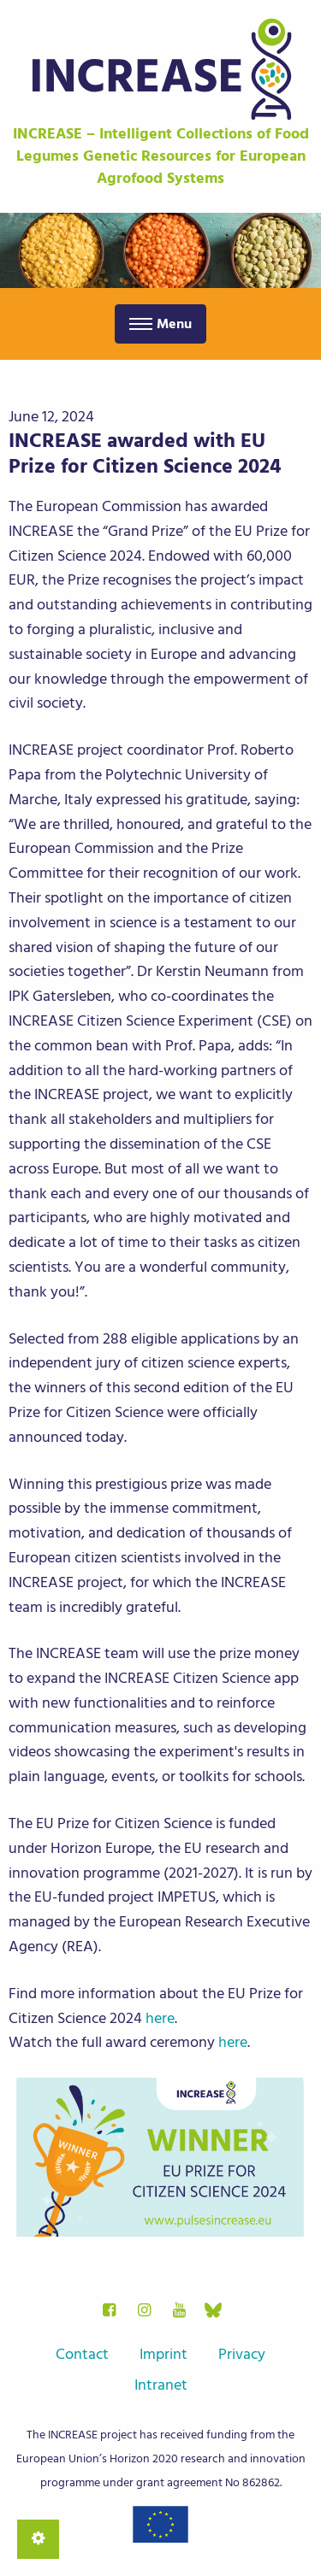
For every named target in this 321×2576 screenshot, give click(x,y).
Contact (82, 2354)
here (160, 2018)
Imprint (163, 2354)
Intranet (160, 2385)
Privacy (241, 2354)
